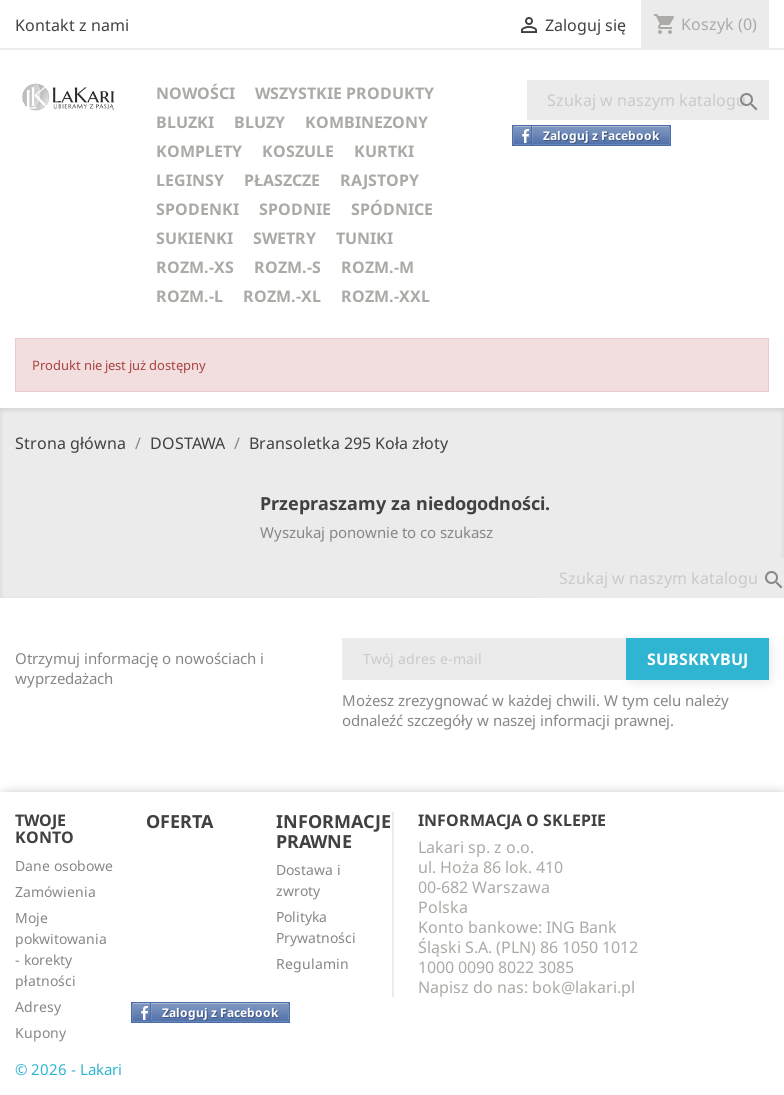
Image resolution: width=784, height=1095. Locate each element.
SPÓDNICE (392, 209)
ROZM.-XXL (385, 296)
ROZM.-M (377, 267)
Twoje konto (44, 829)
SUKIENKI (194, 238)
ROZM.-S (287, 267)
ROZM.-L (189, 296)
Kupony (40, 1032)
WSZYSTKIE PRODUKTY (344, 93)
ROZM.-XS (195, 267)
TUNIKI (364, 238)
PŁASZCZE (282, 180)
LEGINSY (190, 180)
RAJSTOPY (379, 180)
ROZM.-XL (282, 296)
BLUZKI (185, 122)
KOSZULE (298, 151)
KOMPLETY (199, 151)
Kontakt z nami (72, 25)
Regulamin (312, 963)
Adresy (38, 1006)
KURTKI (384, 151)
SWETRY (284, 238)
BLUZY (259, 122)
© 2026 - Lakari (68, 1069)
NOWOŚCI (195, 93)
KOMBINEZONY (366, 122)
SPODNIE (295, 209)
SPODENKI (197, 209)
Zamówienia (55, 891)
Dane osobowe (64, 865)
